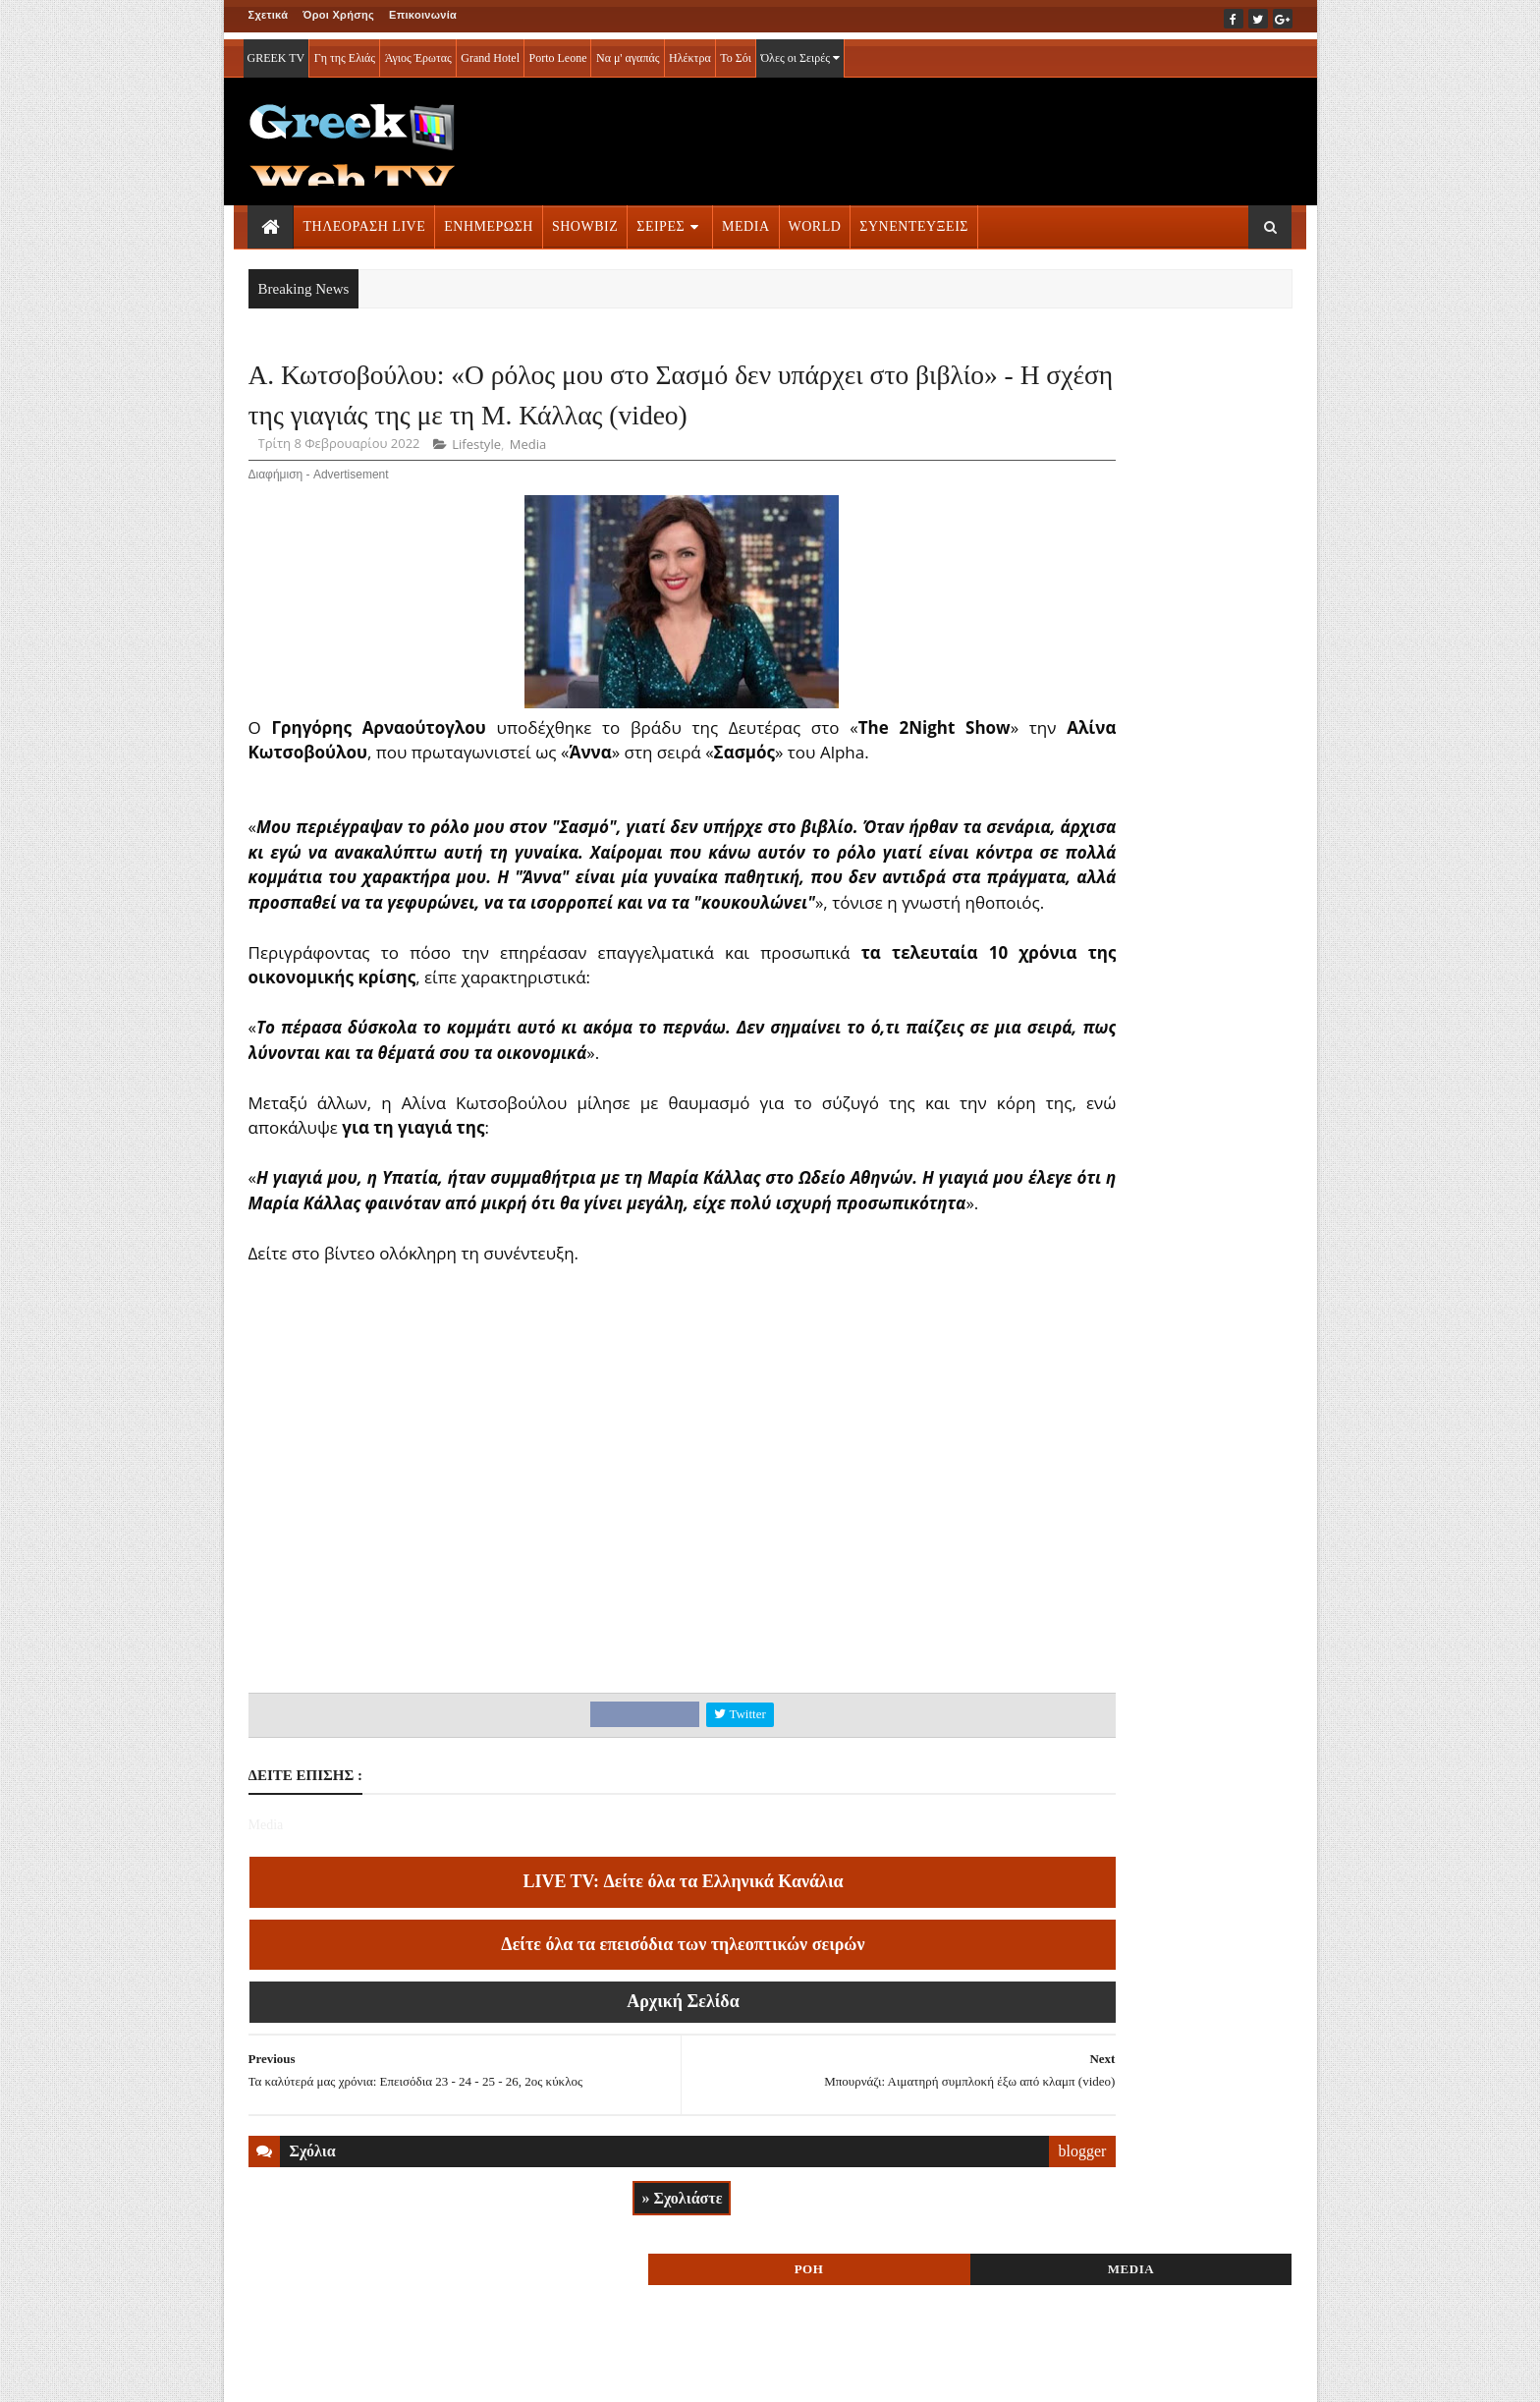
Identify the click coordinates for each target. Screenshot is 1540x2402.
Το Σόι (735, 51)
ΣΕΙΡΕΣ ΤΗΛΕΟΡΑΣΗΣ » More (1132, 1356)
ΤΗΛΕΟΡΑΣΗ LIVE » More (1118, 1226)
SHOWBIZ (585, 219)
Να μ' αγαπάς (628, 51)
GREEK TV (276, 51)
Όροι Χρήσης (338, 15)
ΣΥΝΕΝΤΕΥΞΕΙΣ (913, 219)
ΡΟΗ (1072, 380)
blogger (931, 2268)
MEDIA (745, 219)
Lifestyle (476, 512)
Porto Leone (557, 51)
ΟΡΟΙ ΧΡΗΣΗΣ (342, 2373)
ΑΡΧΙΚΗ (271, 2373)
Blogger (867, 2373)
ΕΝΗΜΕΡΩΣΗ (488, 219)
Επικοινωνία (423, 15)
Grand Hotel (490, 51)
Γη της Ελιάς (344, 51)
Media (528, 512)
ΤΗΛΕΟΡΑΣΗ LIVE (364, 219)
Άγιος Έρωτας (418, 51)
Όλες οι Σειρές (800, 51)
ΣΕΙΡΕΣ (660, 219)
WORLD (815, 219)
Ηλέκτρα (690, 51)
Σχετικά (268, 15)
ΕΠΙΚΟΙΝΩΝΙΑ (430, 2373)
